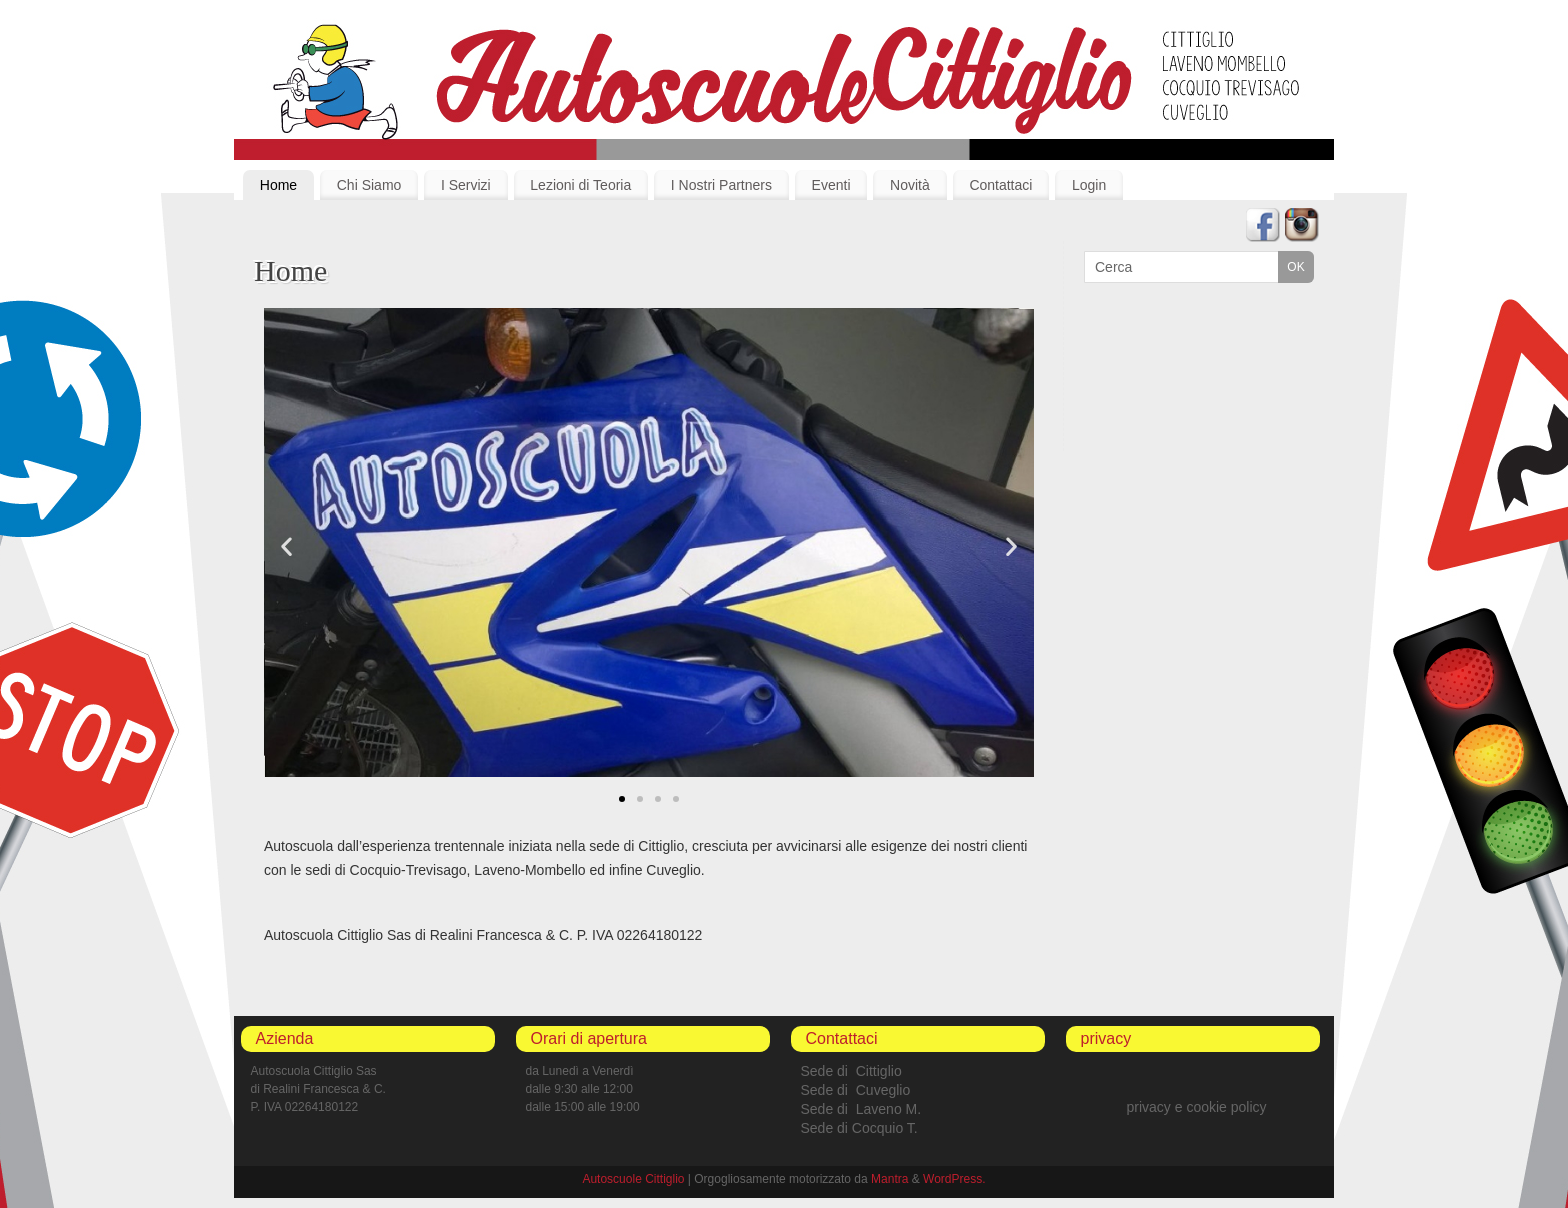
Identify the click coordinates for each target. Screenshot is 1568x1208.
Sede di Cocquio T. (859, 1128)
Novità (910, 185)
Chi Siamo (369, 185)
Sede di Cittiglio (851, 1071)
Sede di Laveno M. (861, 1109)
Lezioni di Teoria (580, 185)
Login (1089, 185)
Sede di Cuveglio (856, 1090)
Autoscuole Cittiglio (633, 1179)
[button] (622, 799)
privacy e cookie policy (1196, 1107)
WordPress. (954, 1179)
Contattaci (1000, 185)
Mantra (889, 1179)
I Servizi (466, 185)
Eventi (831, 185)
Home (278, 185)
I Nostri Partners (721, 185)
